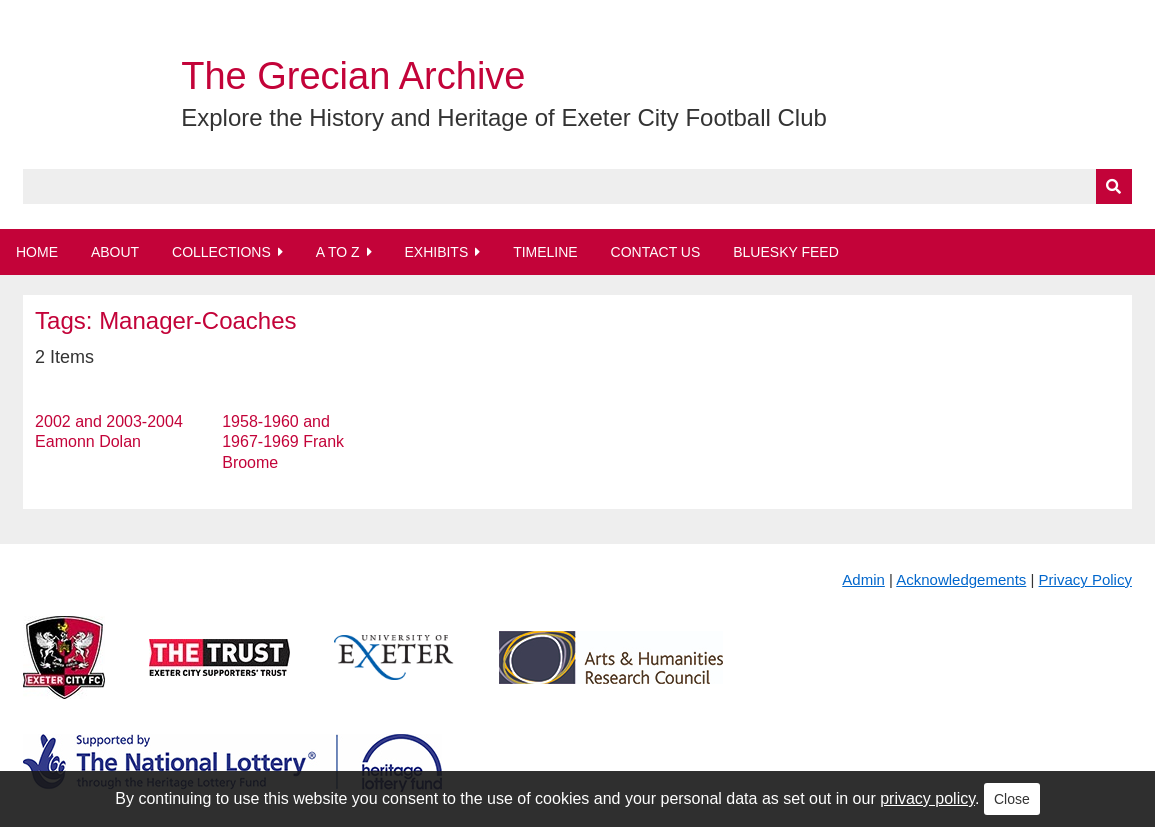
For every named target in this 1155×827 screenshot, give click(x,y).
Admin (863, 579)
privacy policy (927, 798)
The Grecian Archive (353, 76)
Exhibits (436, 252)
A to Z (338, 252)
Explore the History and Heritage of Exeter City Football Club (504, 117)
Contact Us (656, 252)
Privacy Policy (1085, 579)
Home (37, 252)
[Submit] (1114, 186)
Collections (221, 252)
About (115, 252)
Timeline (545, 252)
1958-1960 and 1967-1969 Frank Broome (283, 442)
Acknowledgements (961, 579)
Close (1012, 799)
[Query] (577, 186)
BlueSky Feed (786, 252)
